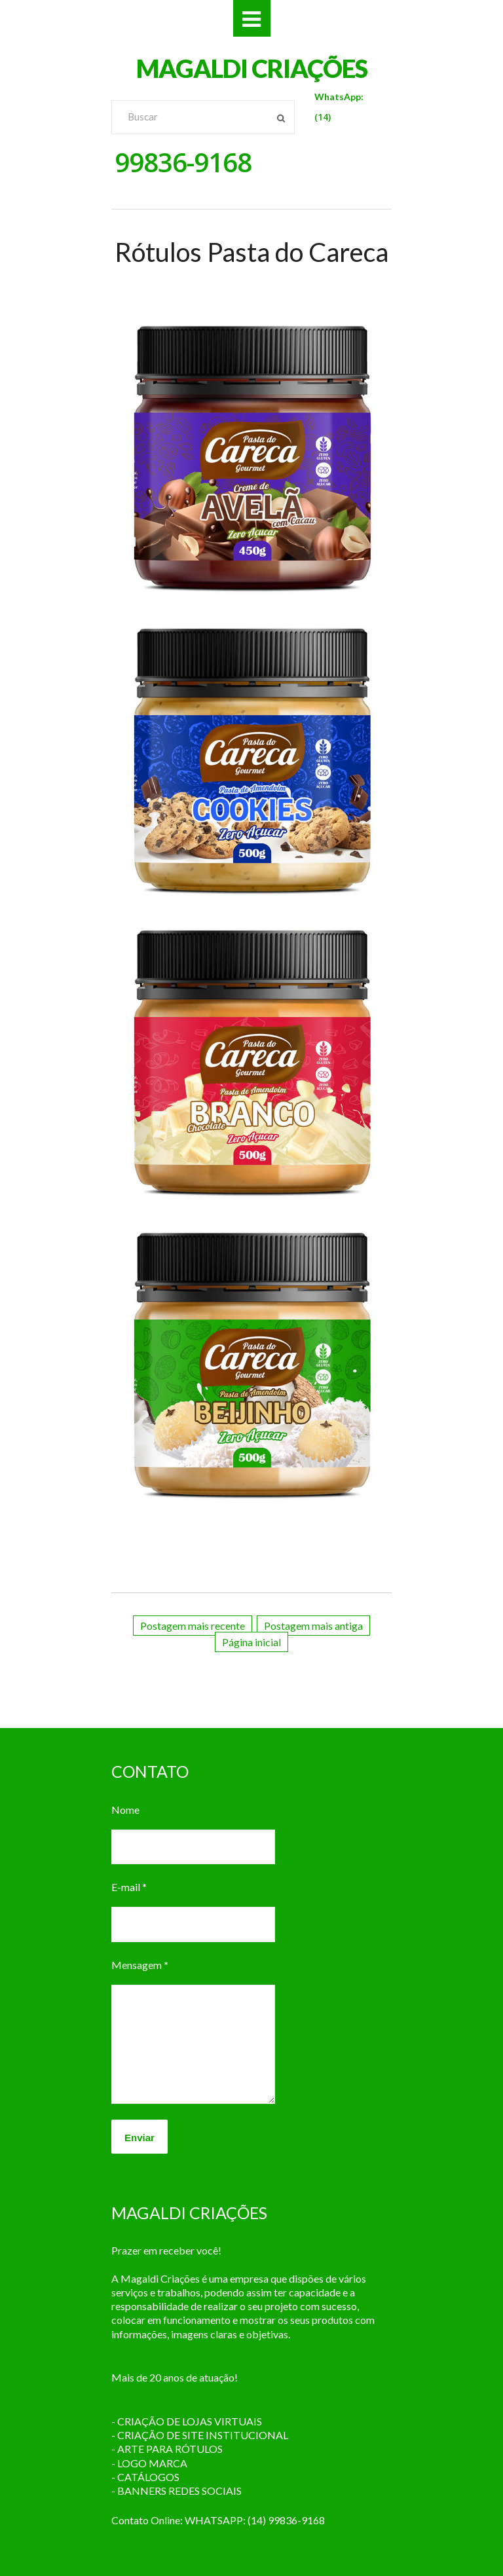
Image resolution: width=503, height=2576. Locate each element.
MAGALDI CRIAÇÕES (251, 68)
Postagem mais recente (192, 1625)
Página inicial (251, 1642)
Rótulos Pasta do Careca (251, 252)
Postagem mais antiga (313, 1625)
